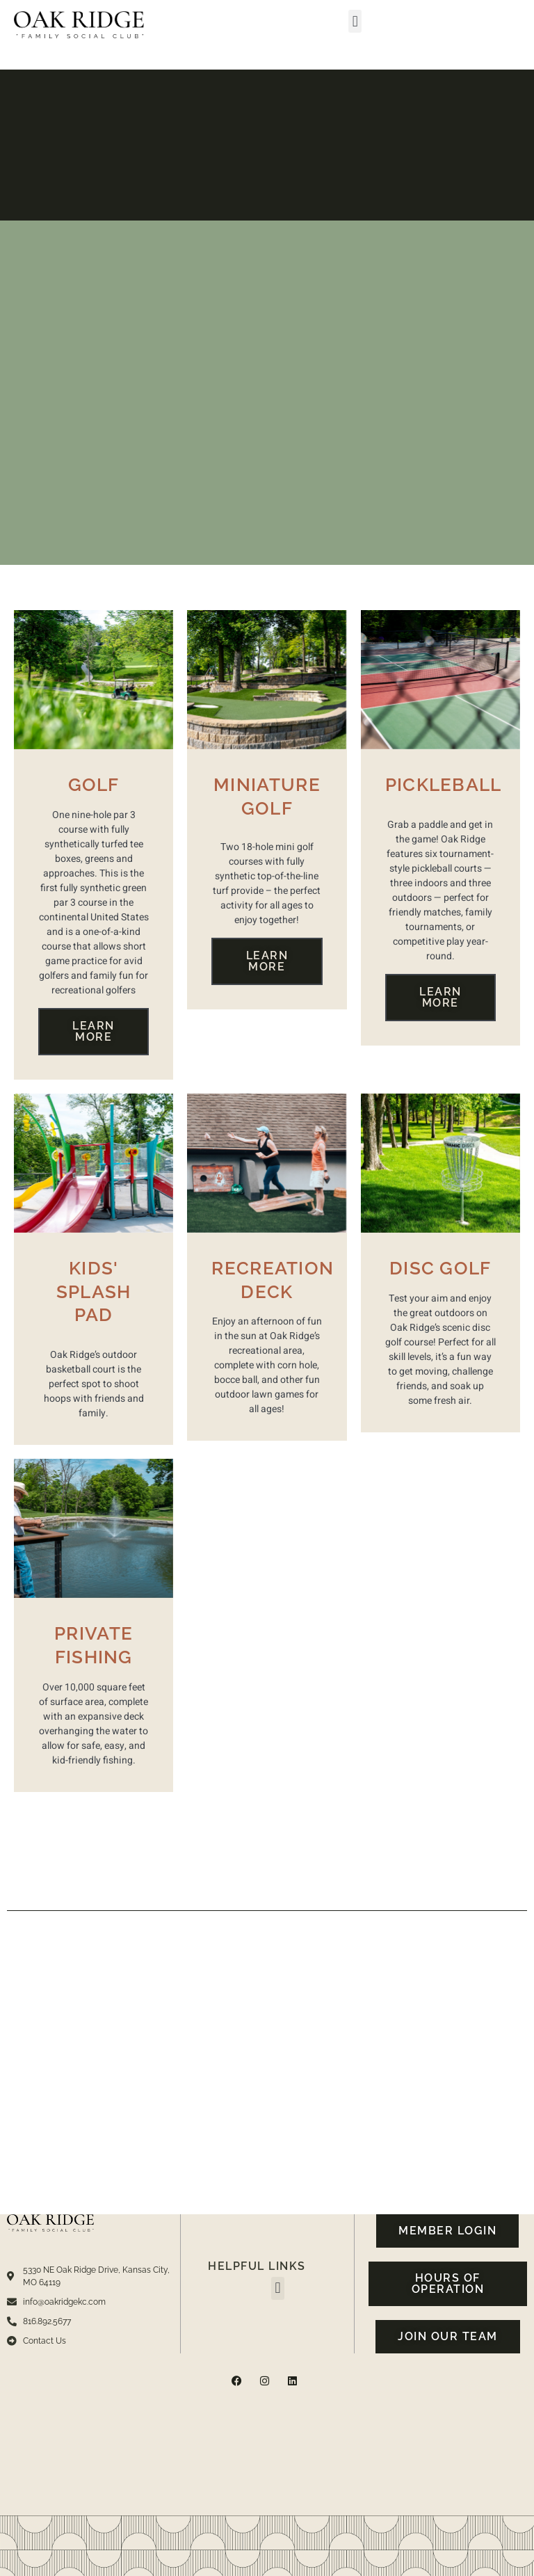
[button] (355, 21)
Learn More (93, 1031)
